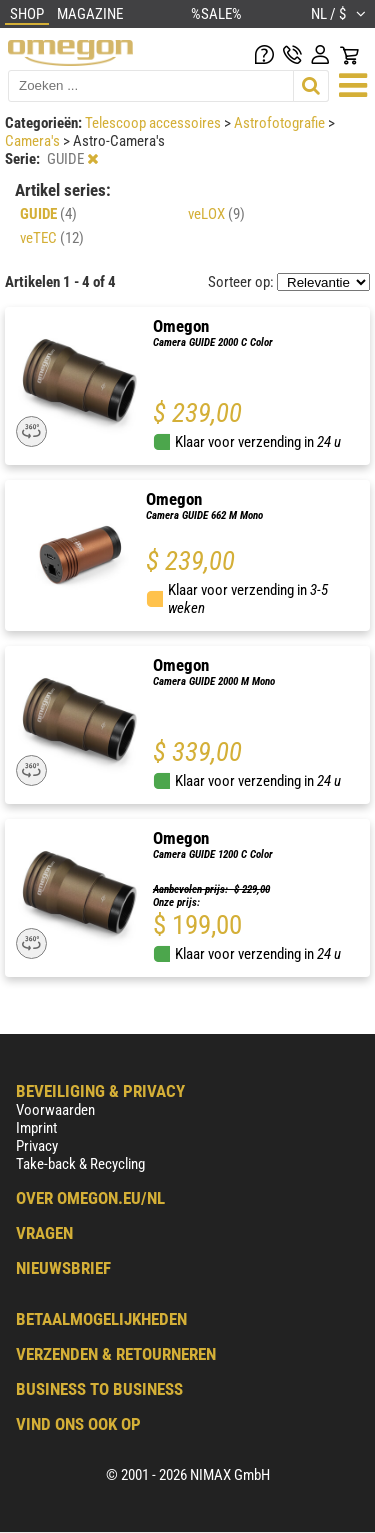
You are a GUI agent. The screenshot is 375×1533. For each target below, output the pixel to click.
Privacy (37, 1146)
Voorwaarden (55, 1110)
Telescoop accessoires (154, 123)
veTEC (52, 238)
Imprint (36, 1128)
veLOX (216, 214)
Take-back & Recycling (80, 1164)
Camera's (34, 141)
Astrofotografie (281, 123)
